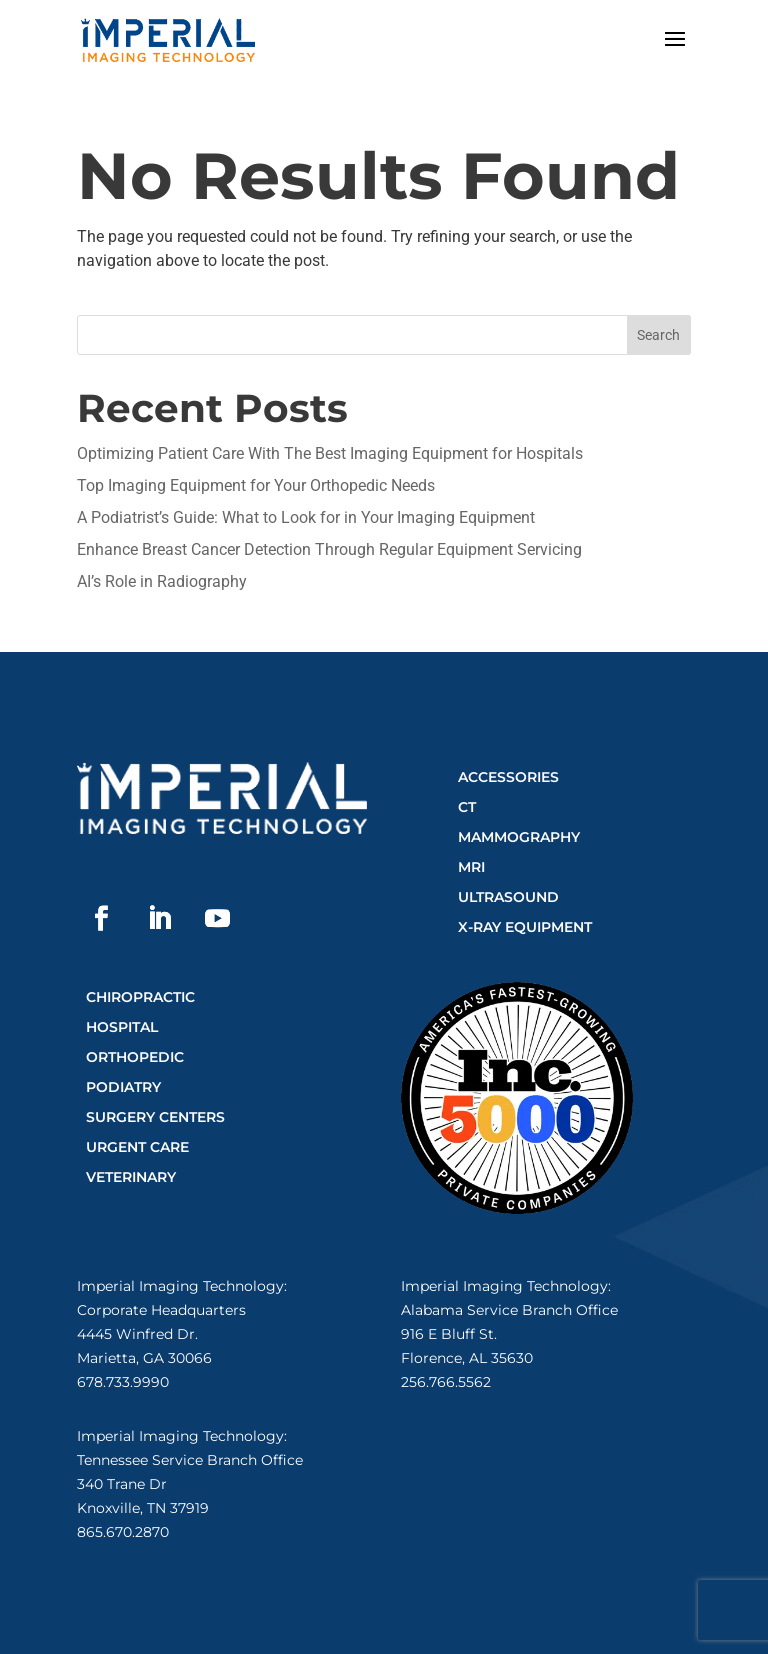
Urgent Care (137, 1147)
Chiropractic (140, 997)
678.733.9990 (123, 1382)
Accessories (508, 777)
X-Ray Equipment (525, 927)
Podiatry (123, 1087)
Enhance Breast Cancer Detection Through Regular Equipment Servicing (329, 549)
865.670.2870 (123, 1532)
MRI (471, 867)
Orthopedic (135, 1057)
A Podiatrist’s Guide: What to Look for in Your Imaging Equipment (306, 517)
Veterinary (131, 1177)
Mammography (519, 837)
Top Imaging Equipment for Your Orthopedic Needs (256, 485)
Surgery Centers (155, 1117)
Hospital (122, 1027)
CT (467, 807)
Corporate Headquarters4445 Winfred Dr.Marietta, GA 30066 (161, 1334)
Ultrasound (508, 897)
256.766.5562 (446, 1382)
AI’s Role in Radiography (162, 581)
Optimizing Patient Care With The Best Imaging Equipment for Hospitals (330, 453)
